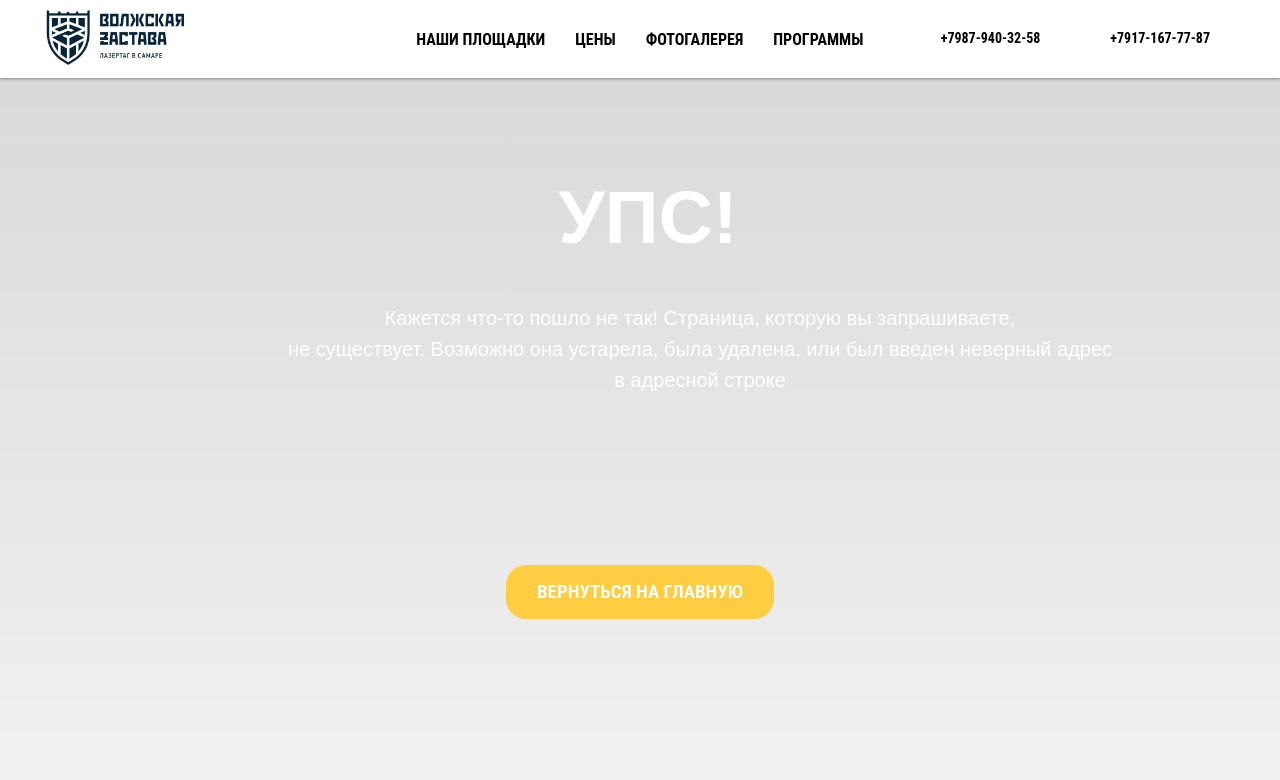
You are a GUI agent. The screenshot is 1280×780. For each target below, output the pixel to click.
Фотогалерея (695, 39)
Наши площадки (480, 39)
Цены (595, 39)
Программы (818, 39)
